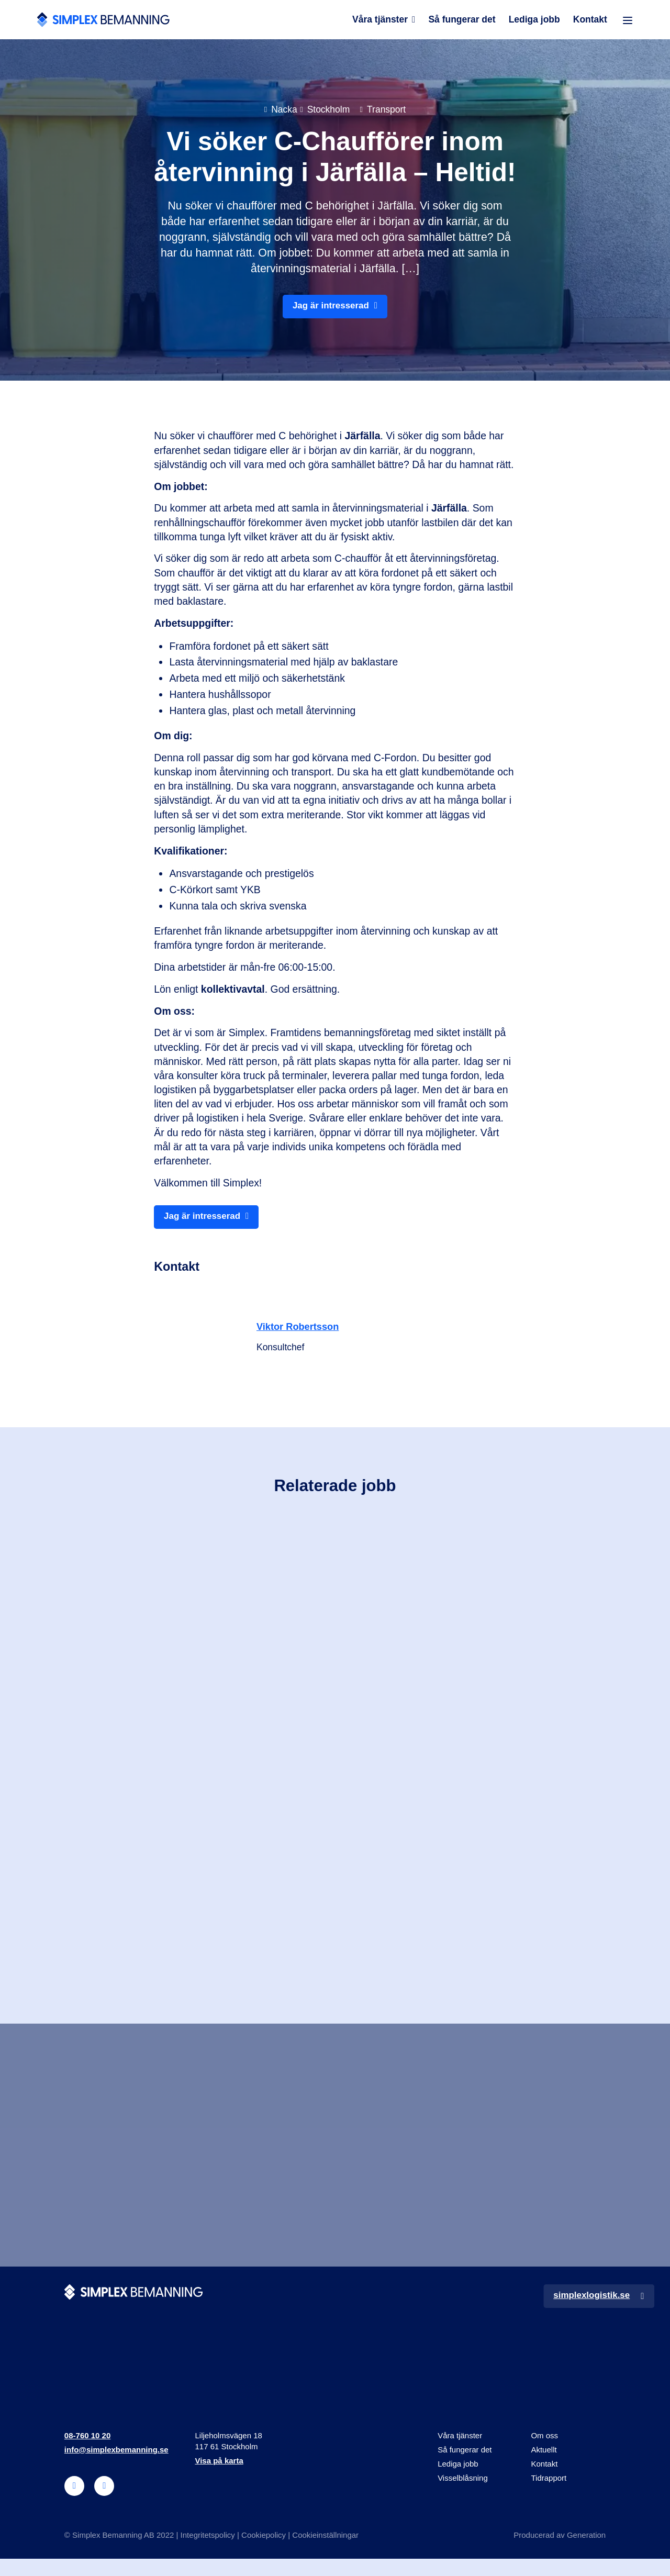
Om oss (544, 2452)
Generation (586, 2552)
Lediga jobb (534, 22)
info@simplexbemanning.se (116, 2466)
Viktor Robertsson (300, 1332)
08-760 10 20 (87, 2452)
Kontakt (590, 22)
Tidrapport (548, 2495)
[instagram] (104, 2503)
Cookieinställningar (325, 2552)
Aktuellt (543, 2466)
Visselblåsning (463, 2495)
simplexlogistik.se (589, 2312)
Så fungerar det (461, 22)
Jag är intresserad (331, 310)
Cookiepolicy (263, 2552)
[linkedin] (74, 2503)
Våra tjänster (379, 22)
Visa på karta (219, 2477)
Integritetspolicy (208, 2552)
